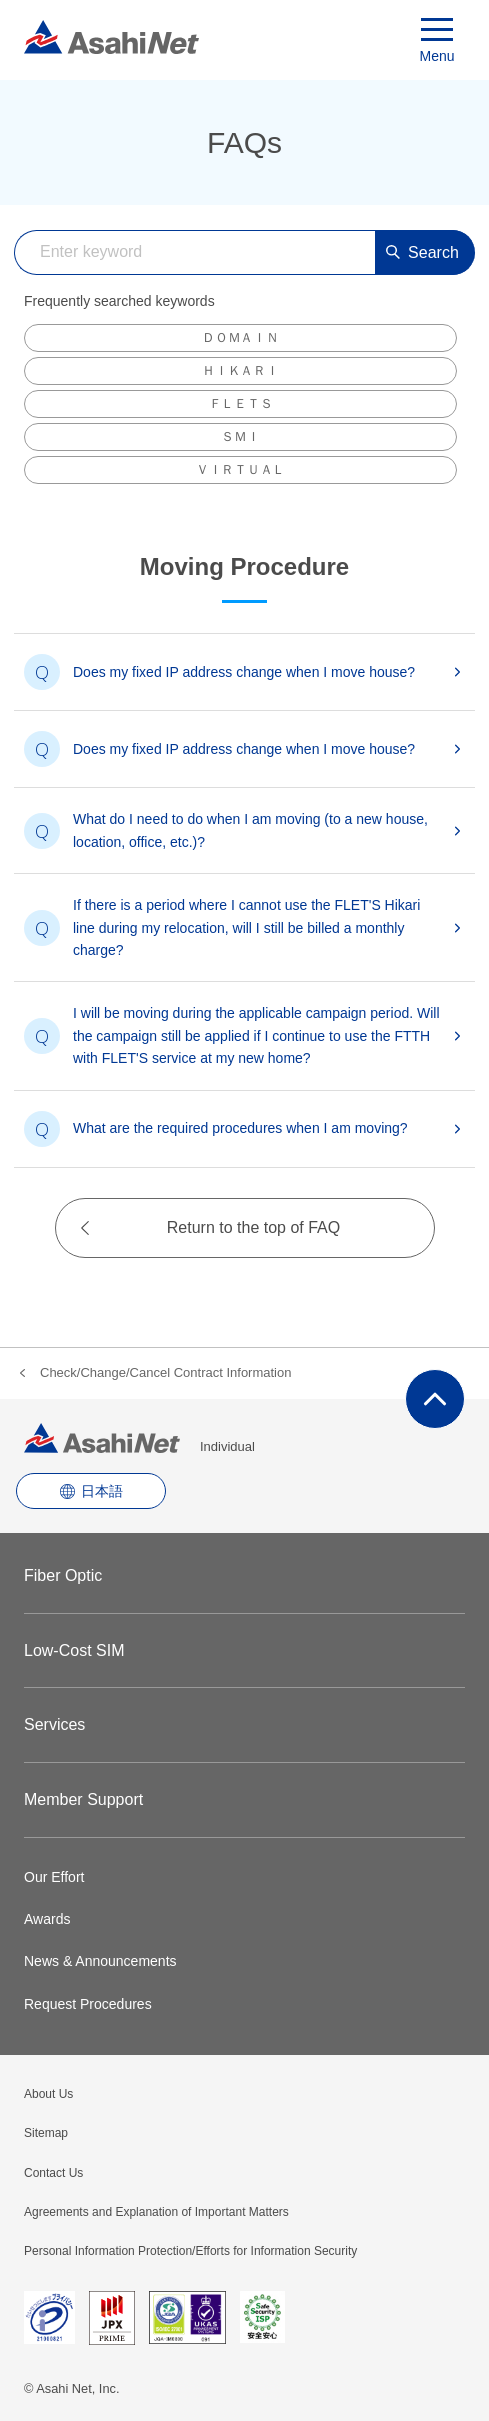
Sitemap (46, 2133)
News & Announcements (100, 1961)
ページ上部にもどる (435, 1399)
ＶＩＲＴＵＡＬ (240, 469)
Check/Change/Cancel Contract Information (165, 1372)
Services (54, 1724)
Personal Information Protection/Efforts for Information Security (190, 2251)
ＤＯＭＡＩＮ (240, 337)
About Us (48, 2094)
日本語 (102, 1491)
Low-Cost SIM (74, 1650)
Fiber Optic (63, 1575)
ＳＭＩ (240, 436)
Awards (47, 1919)
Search (422, 252)
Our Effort (54, 1877)
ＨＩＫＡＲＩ (240, 370)
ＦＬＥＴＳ (241, 403)
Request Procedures (88, 2004)
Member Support (83, 1799)
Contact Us (53, 2173)
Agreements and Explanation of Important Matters (156, 2212)
